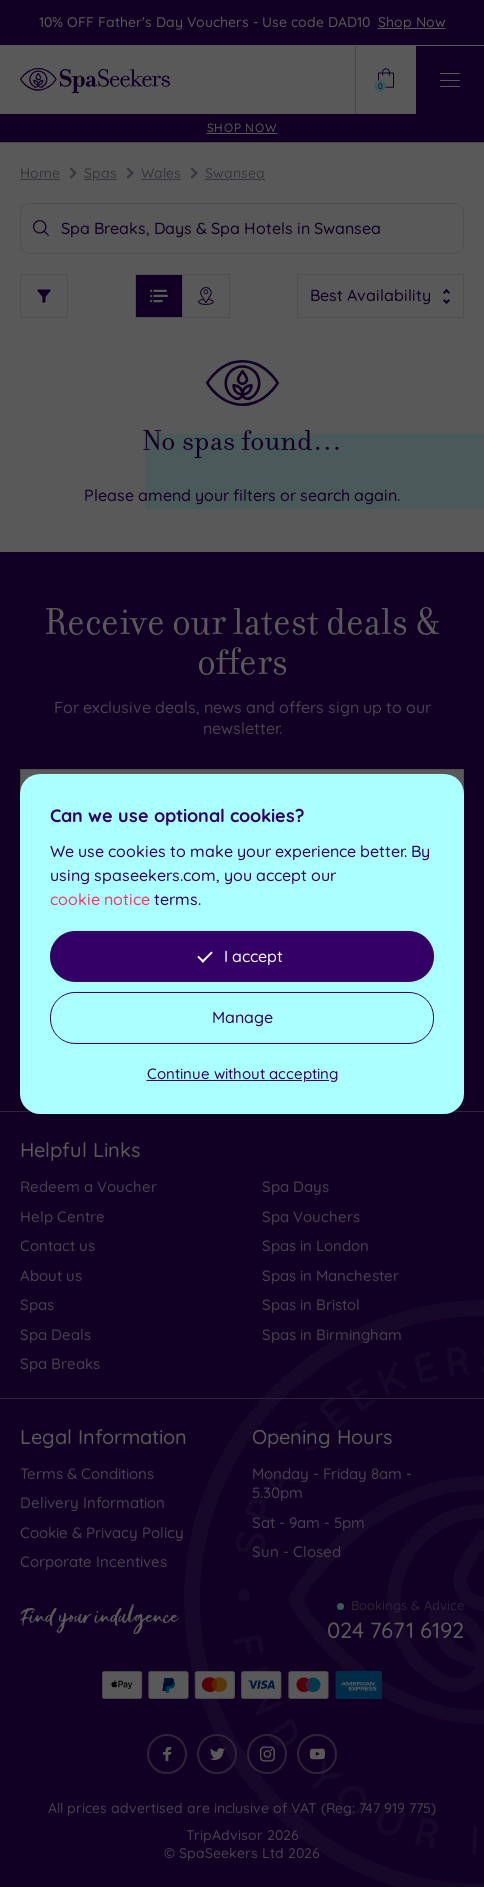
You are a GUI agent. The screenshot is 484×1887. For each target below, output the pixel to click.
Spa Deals (55, 1334)
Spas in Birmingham (332, 1334)
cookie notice (100, 899)
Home (40, 173)
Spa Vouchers (311, 1216)
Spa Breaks (60, 1363)
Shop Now (412, 22)
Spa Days (295, 1186)
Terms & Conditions (87, 1473)
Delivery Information (92, 1502)
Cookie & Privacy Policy (102, 1532)
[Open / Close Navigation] (450, 80)
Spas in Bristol (311, 1304)
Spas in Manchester (330, 1275)
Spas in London (315, 1245)
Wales (161, 173)
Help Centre (62, 1216)
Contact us (57, 1245)
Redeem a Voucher (88, 1186)
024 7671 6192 (395, 1630)
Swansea (235, 173)
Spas (100, 173)
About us (51, 1275)
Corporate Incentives (93, 1561)
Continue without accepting (242, 1073)
